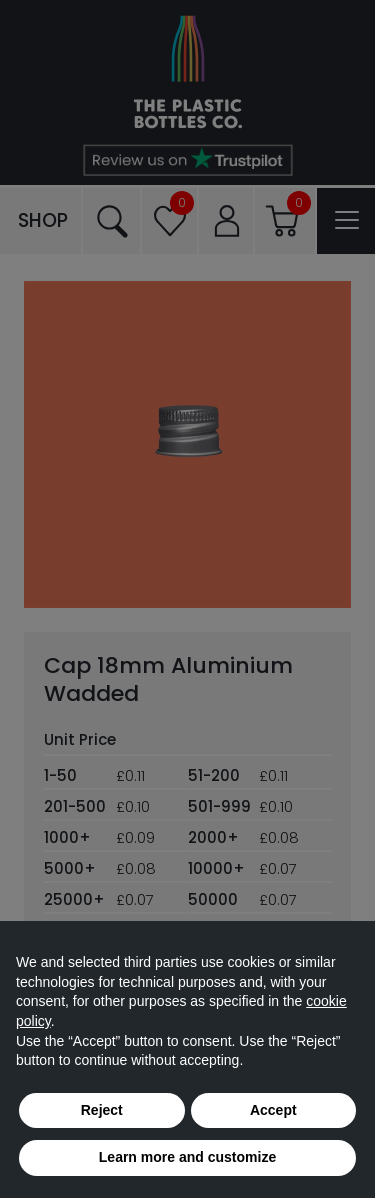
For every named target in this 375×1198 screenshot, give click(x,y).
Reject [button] (102, 1110)
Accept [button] (273, 1110)
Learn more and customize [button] (187, 1157)
